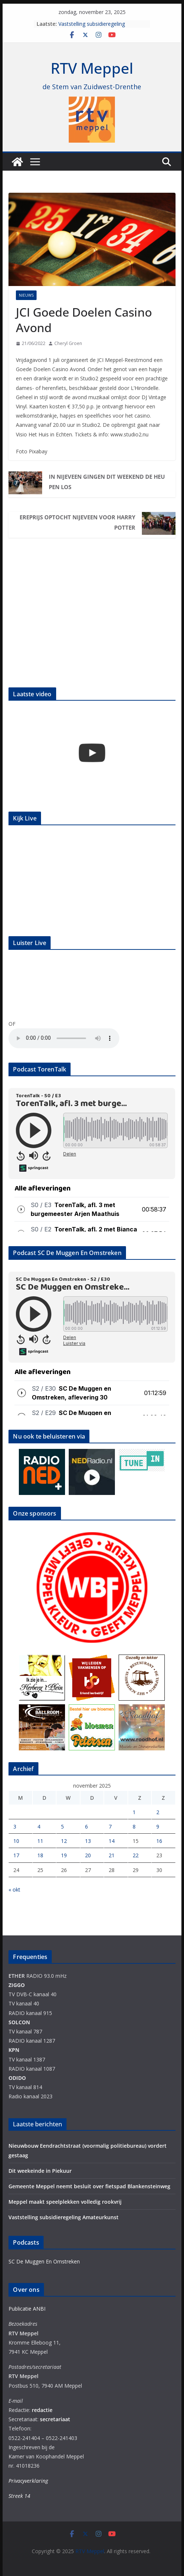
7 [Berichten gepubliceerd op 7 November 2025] (110, 1826)
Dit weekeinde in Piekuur (40, 2170)
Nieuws (26, 295)
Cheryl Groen (68, 343)
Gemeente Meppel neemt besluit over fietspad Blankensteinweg (89, 2186)
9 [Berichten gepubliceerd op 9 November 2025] (157, 1826)
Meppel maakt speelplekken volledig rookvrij (65, 2201)
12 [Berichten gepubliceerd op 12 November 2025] (64, 1840)
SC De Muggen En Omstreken (44, 2261)
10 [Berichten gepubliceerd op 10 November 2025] (16, 1840)
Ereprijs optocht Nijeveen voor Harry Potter (77, 522)
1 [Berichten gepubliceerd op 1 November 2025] (134, 1812)
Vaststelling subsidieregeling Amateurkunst (91, 27)
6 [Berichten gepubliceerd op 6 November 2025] (86, 1826)
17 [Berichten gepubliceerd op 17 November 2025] (16, 1855)
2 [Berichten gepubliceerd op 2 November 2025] (157, 1812)
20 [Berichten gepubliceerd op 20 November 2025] (88, 1855)
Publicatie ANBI (26, 2308)
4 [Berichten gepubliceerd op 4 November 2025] (38, 1826)
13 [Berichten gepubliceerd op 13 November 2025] (88, 1840)
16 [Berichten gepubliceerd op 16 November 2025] (159, 1840)
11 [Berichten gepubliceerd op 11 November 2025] (40, 1840)
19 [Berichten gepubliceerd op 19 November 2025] (64, 1855)
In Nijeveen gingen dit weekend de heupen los (107, 482)
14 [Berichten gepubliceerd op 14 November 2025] (112, 1840)
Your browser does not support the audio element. (63, 1038)
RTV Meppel (92, 68)
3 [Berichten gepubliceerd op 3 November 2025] (14, 1826)
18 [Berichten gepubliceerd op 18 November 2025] (40, 1855)
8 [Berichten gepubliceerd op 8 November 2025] (134, 1826)
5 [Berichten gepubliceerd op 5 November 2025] (62, 1826)
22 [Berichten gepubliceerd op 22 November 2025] (136, 1855)
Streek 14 (19, 2495)
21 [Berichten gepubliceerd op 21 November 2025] (112, 1855)
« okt (14, 1889)
